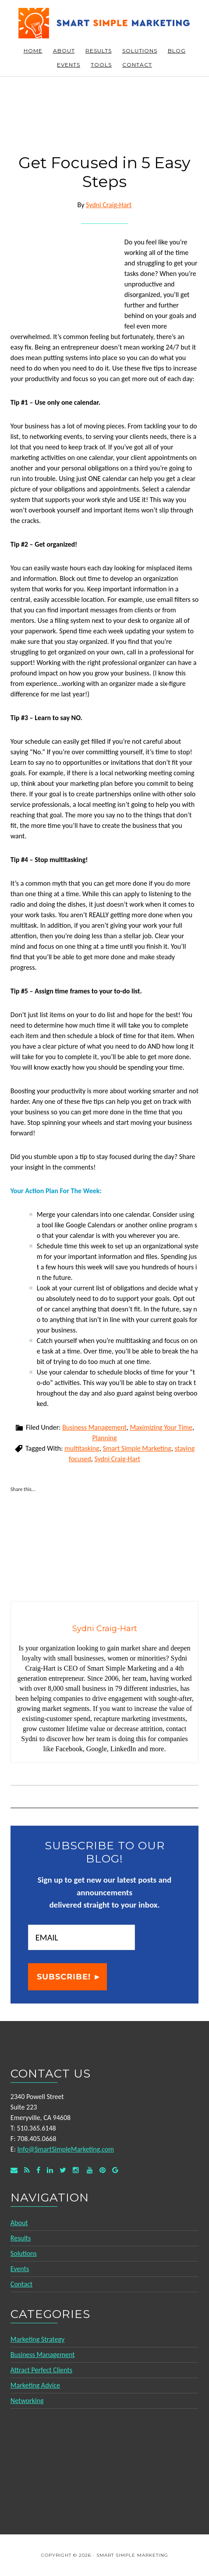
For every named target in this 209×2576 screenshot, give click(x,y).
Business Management (94, 1427)
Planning (104, 1438)
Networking (27, 2400)
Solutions (24, 2253)
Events (20, 2269)
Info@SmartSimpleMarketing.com (66, 2149)
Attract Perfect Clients (41, 2370)
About (19, 2223)
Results (21, 2238)
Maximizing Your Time (161, 1427)
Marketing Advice (35, 2385)
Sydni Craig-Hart (117, 1459)
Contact (21, 2284)
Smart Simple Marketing (104, 23)
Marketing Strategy (37, 2339)
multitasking (81, 1448)
